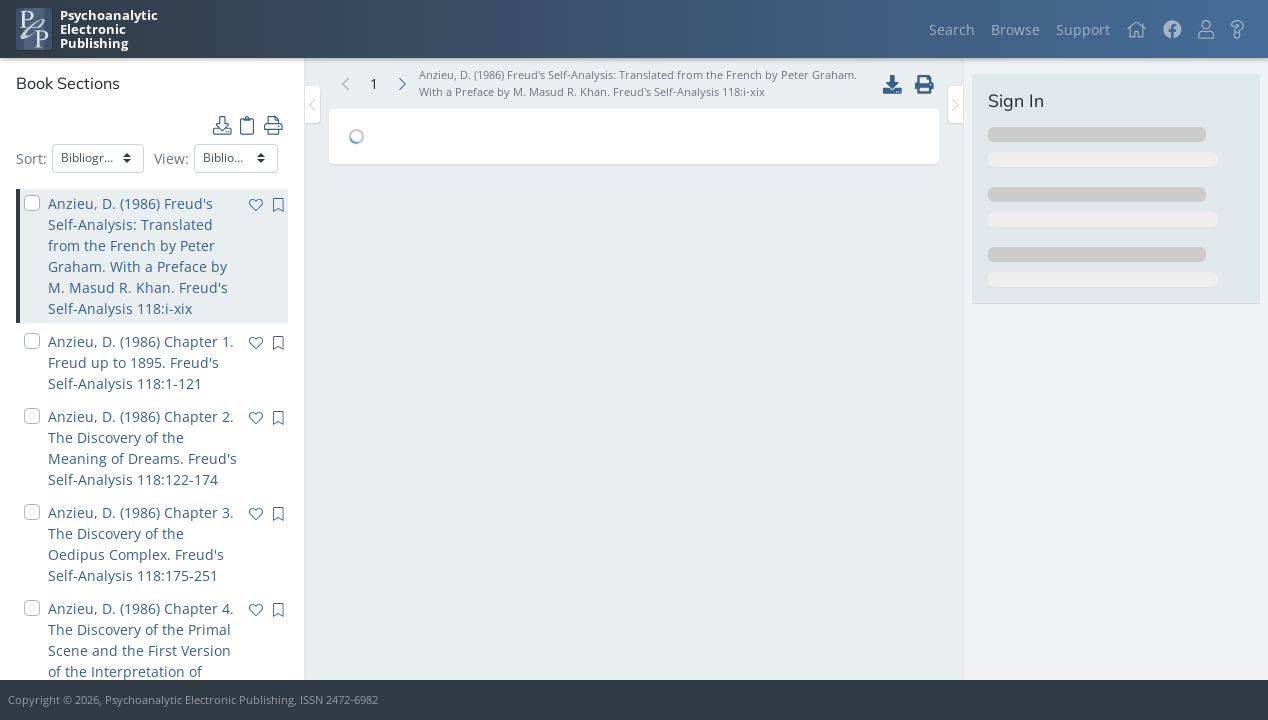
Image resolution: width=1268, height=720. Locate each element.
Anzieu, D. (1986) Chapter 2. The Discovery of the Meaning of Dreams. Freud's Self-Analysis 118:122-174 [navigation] (142, 448)
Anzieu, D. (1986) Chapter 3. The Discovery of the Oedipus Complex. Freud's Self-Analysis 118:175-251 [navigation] (141, 544)
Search (952, 29)
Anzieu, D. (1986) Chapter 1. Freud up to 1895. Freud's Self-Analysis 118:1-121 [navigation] (141, 362)
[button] (1206, 29)
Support (1083, 29)
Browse (1015, 29)
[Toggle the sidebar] (312, 104)
